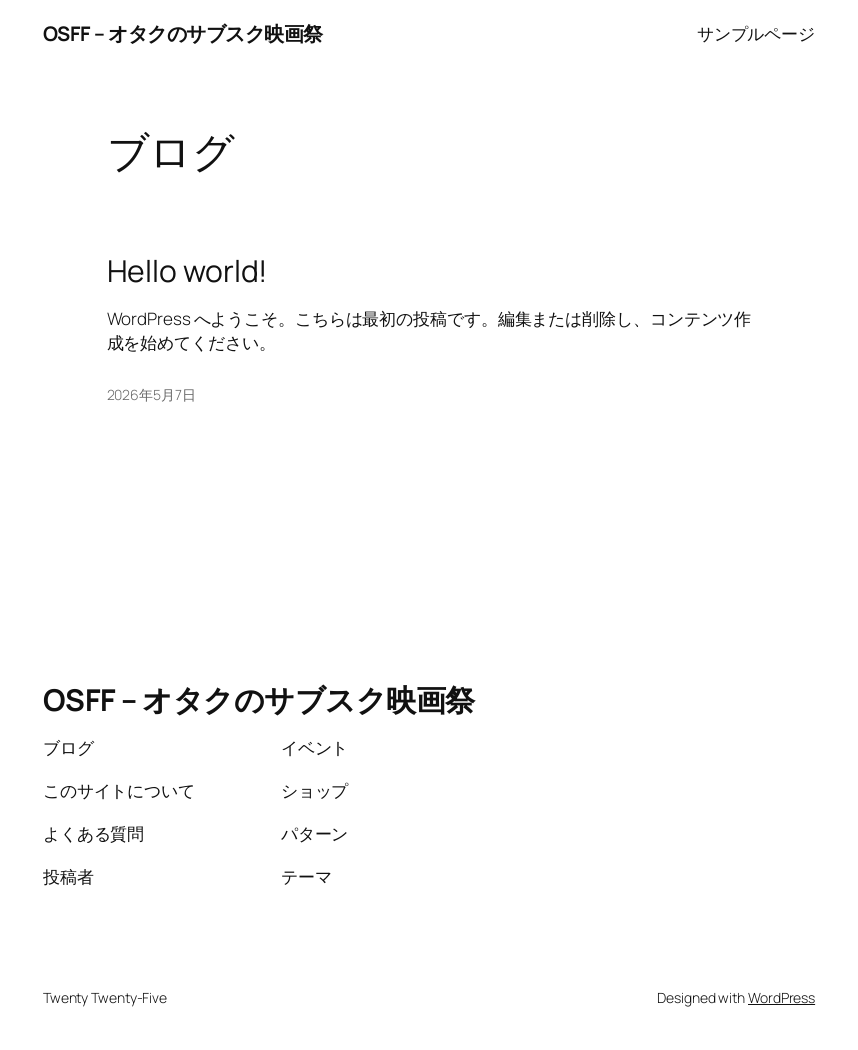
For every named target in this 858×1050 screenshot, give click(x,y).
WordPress (781, 997)
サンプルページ (756, 33)
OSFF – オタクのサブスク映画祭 (183, 33)
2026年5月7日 (151, 394)
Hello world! (187, 271)
